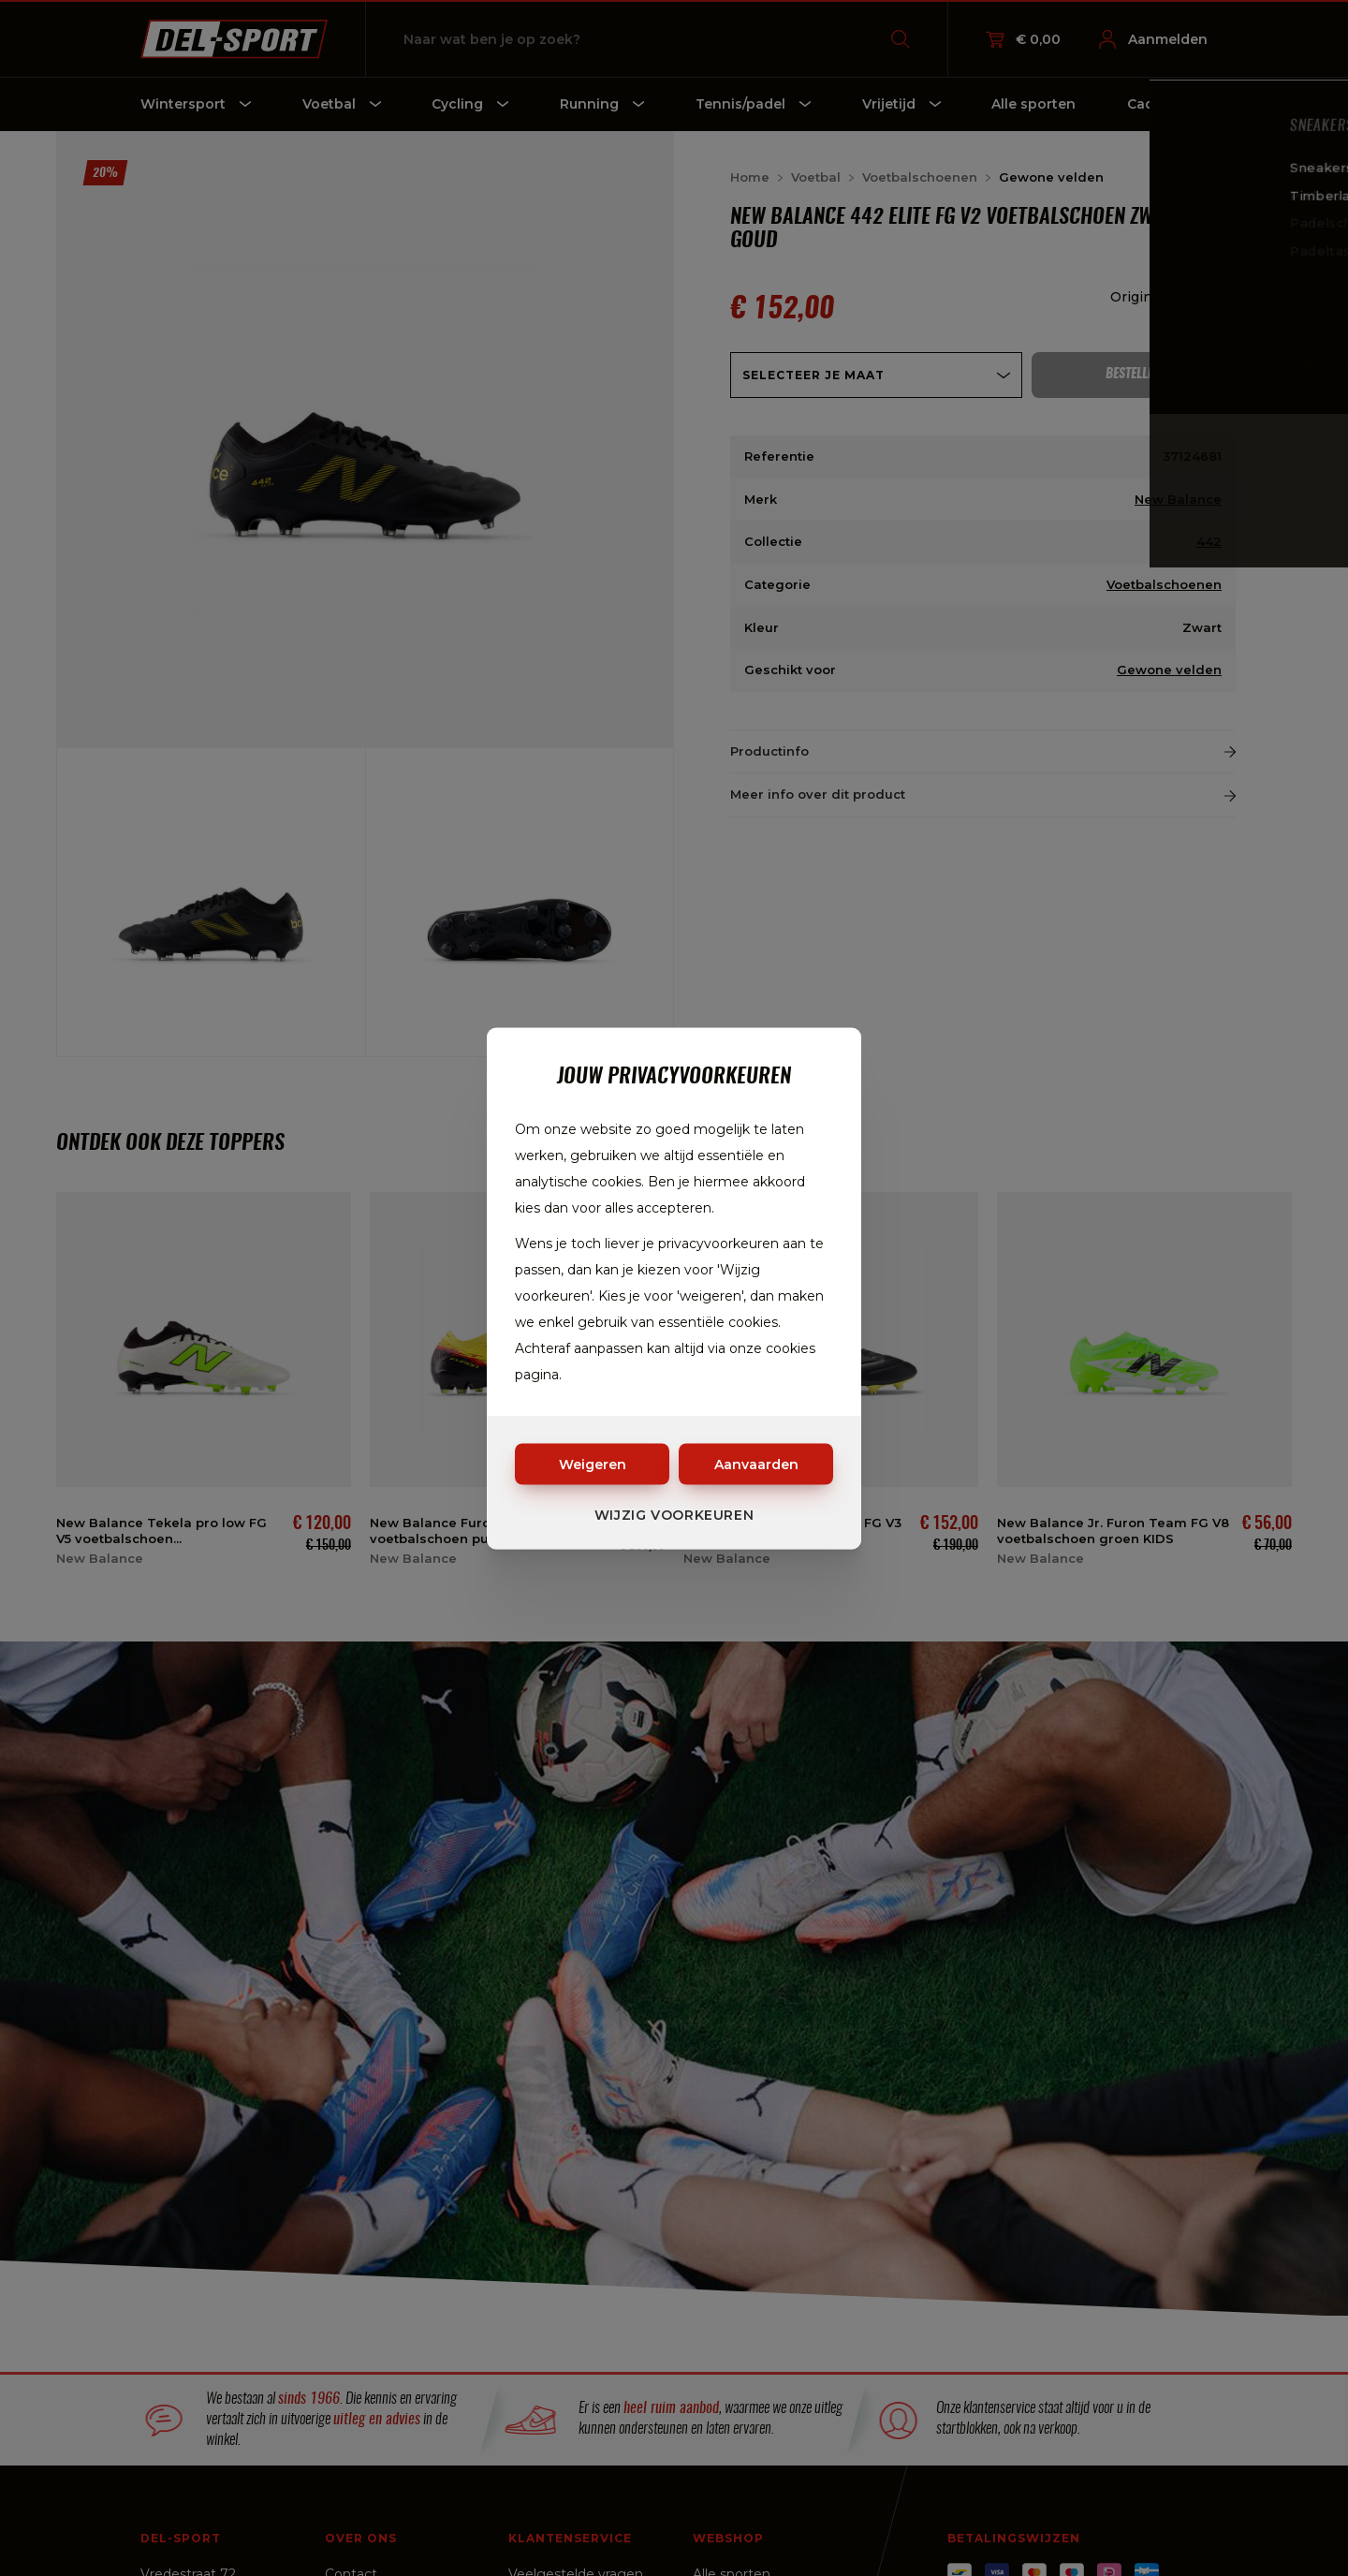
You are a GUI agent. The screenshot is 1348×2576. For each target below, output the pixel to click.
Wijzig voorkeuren (674, 1514)
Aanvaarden (756, 1463)
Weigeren (592, 1463)
